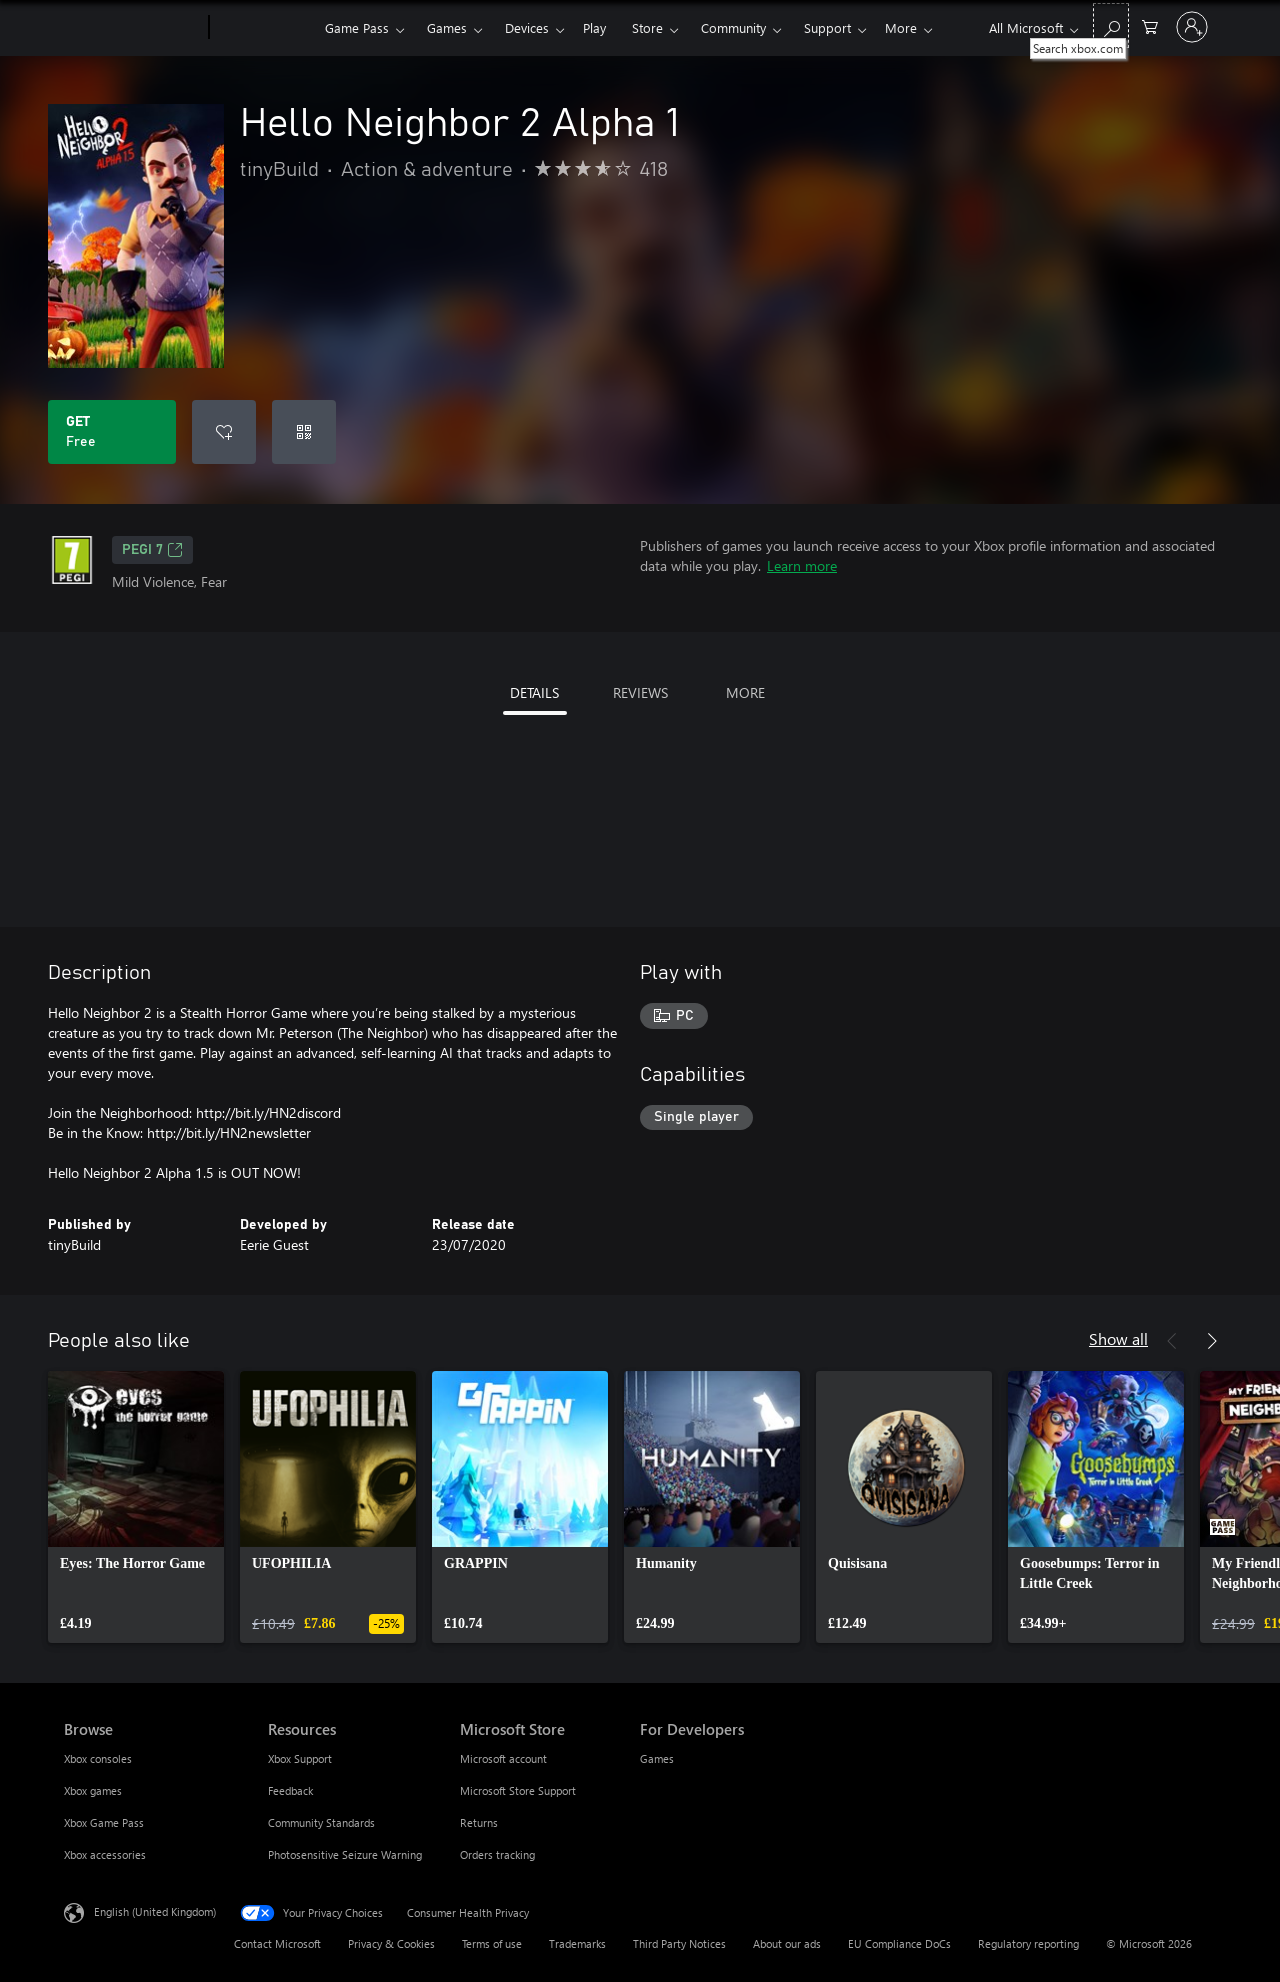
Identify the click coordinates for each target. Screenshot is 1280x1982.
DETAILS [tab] (534, 692)
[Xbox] (264, 28)
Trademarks (577, 1943)
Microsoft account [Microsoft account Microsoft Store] (503, 1758)
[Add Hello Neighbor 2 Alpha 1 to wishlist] (224, 432)
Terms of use (492, 1943)
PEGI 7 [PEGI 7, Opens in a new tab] (152, 550)
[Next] (1212, 1341)
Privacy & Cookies (391, 1943)
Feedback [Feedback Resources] (290, 1790)
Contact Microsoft (277, 1943)
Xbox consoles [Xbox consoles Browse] (98, 1758)
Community (733, 27)
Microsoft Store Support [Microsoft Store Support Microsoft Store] (518, 1790)
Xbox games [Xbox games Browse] (93, 1790)
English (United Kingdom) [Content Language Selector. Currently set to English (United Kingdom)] (155, 1911)
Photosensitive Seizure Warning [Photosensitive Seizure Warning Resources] (345, 1854)
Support (827, 27)
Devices (527, 27)
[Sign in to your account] (1192, 27)
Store (647, 27)
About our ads (787, 1943)
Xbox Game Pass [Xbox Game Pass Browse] (104, 1822)
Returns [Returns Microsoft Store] (479, 1822)
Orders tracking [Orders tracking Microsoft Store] (497, 1854)
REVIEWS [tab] (640, 692)
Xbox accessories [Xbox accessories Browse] (105, 1854)
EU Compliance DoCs (899, 1943)
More (901, 27)
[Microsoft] (132, 28)
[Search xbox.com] (1111, 25)
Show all (1118, 1338)
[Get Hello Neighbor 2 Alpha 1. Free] (112, 432)
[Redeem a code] (304, 432)
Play (594, 27)
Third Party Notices (679, 1943)
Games (447, 27)
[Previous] (1172, 1341)
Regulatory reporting (1028, 1943)
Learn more (802, 565)
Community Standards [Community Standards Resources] (321, 1822)
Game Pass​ (357, 27)
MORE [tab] (745, 692)
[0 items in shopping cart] (1150, 25)
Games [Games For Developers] (657, 1758)
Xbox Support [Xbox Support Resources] (300, 1758)
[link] (136, 1507)
